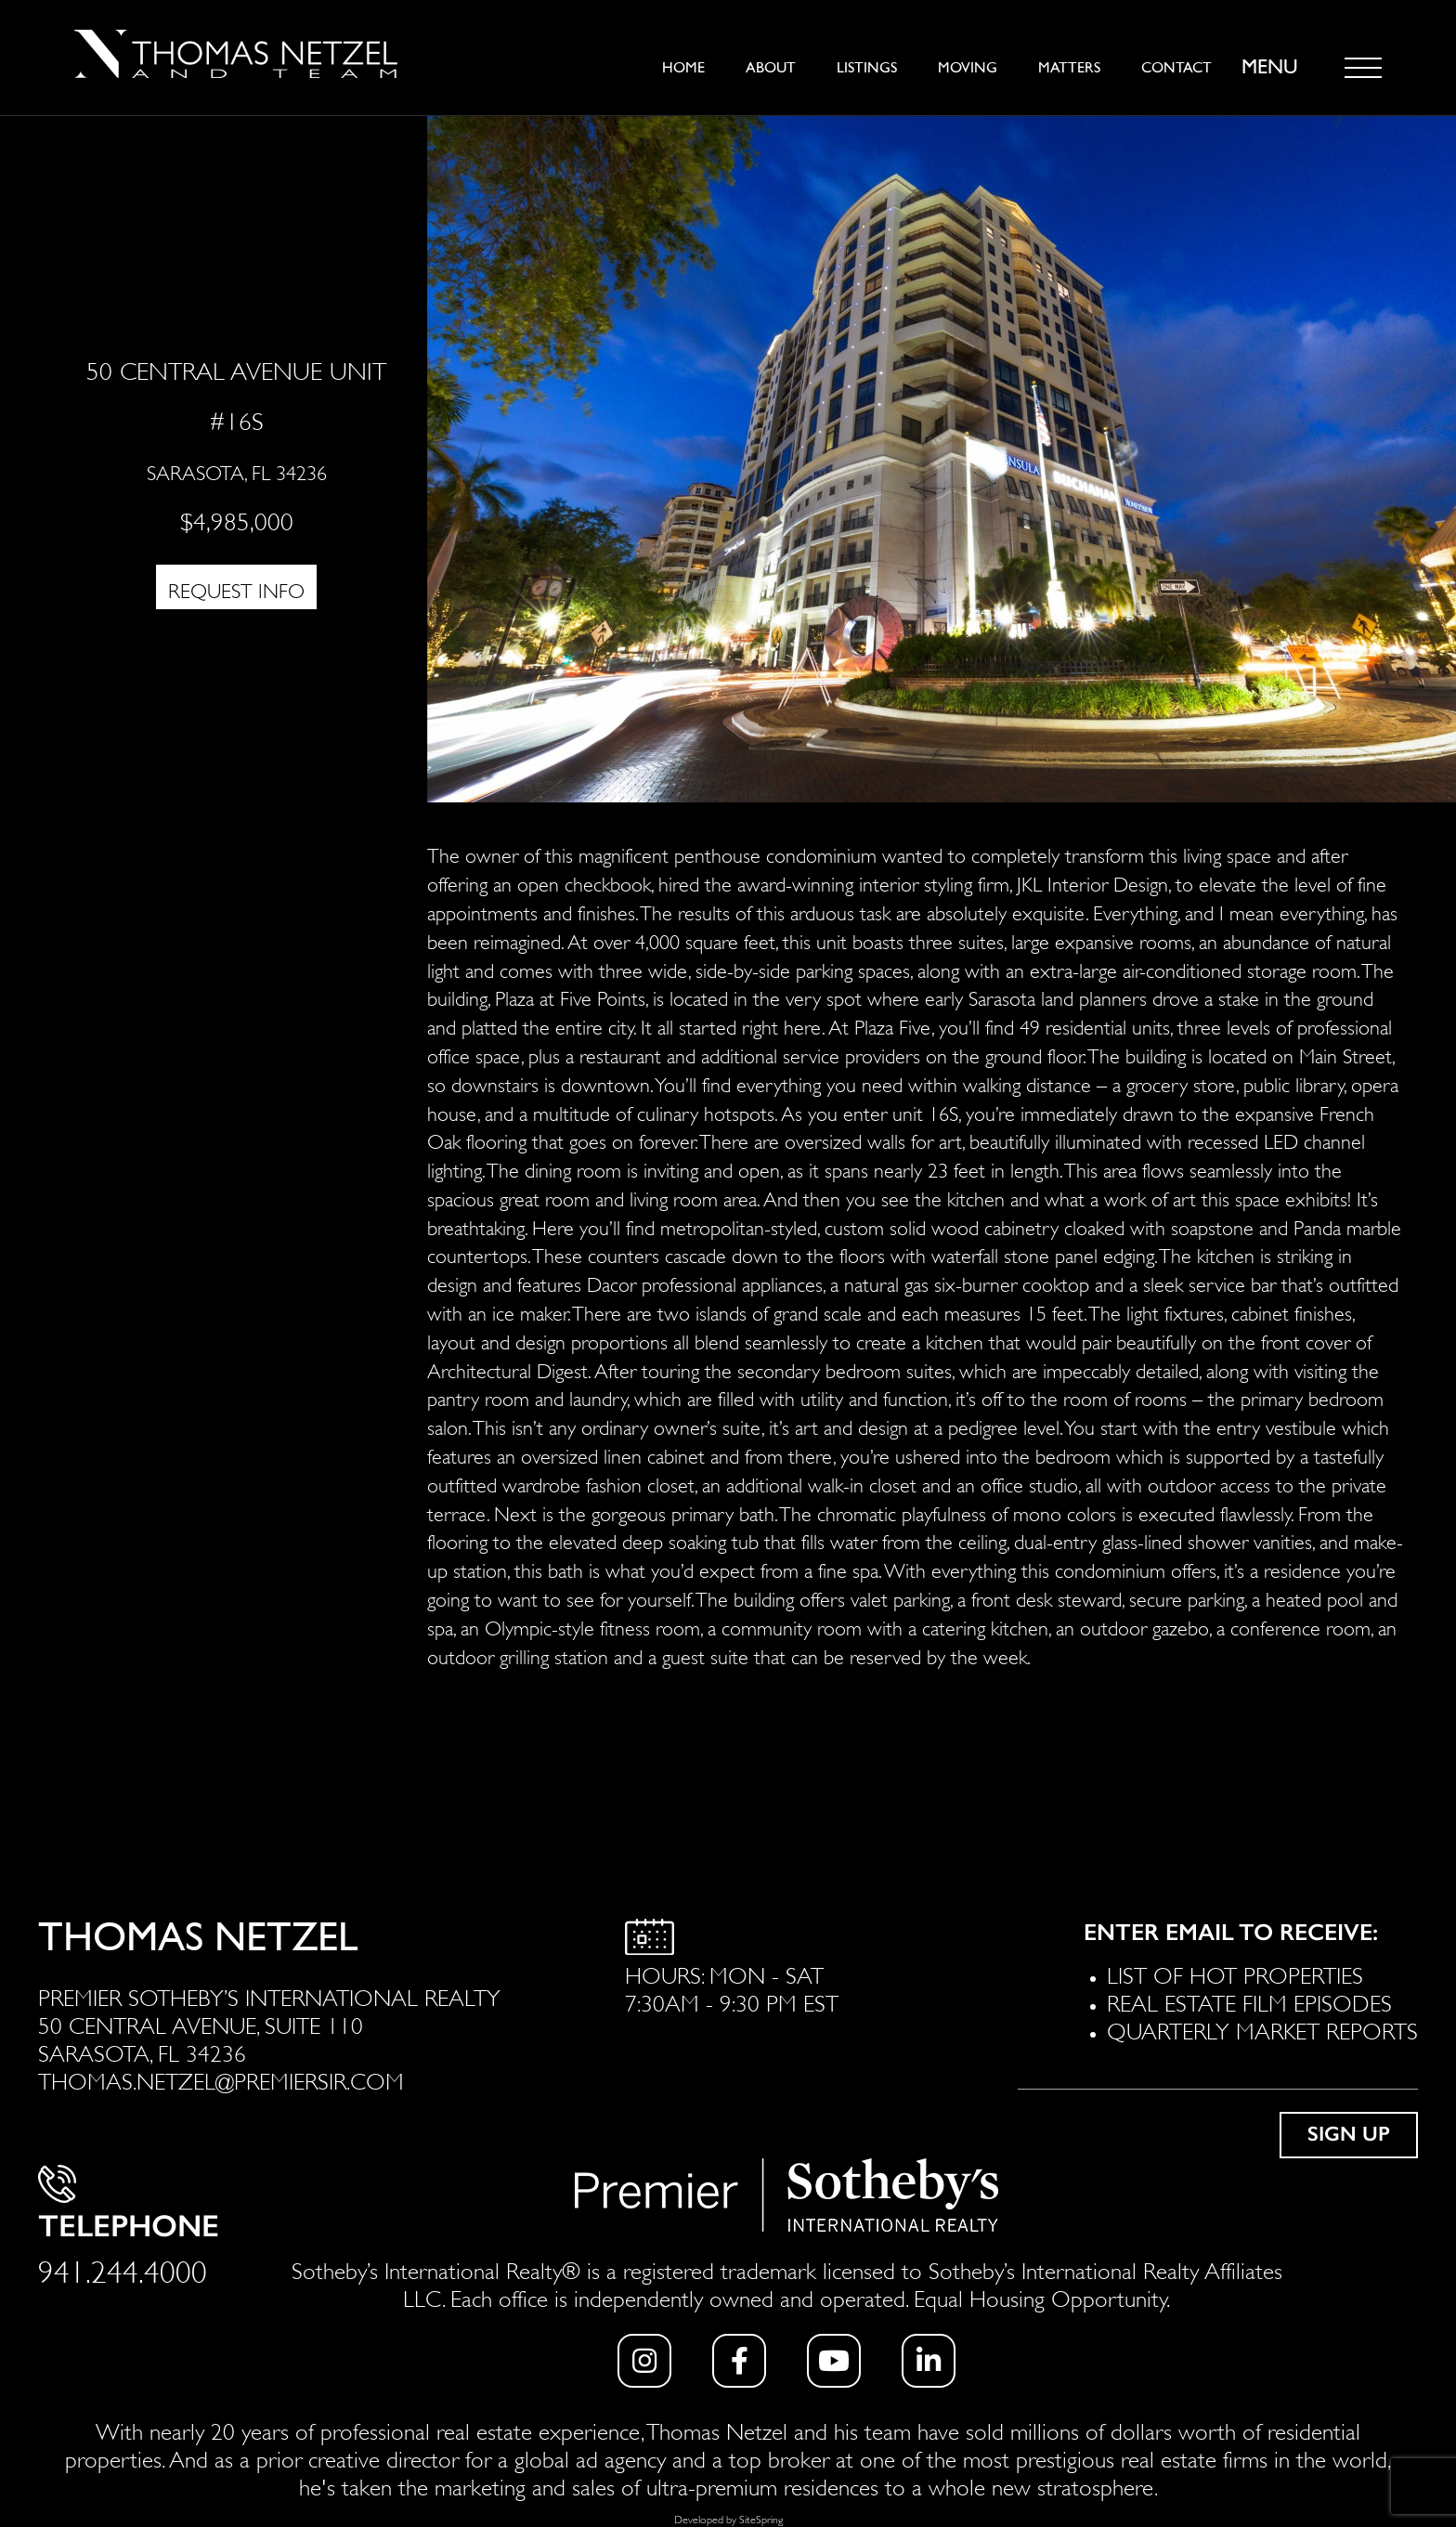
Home (683, 67)
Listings (867, 67)
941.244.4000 (122, 2268)
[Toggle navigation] (1363, 68)
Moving (967, 67)
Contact (1176, 67)
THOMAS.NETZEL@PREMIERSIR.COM (221, 2079)
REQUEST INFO (236, 588)
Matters (1069, 67)
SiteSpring (761, 2518)
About (771, 67)
